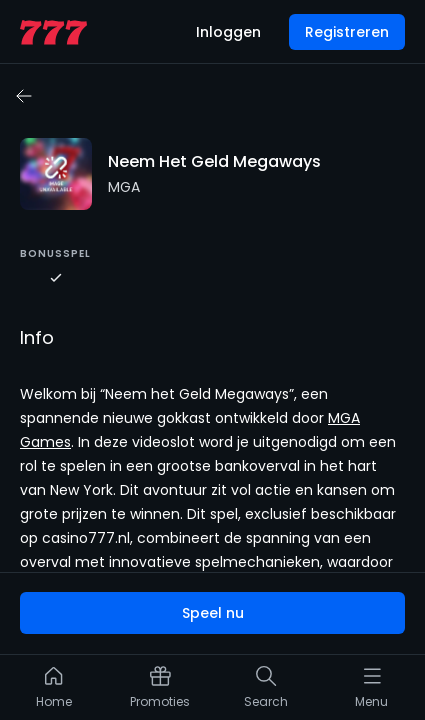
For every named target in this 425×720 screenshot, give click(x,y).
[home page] (53, 32)
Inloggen (228, 32)
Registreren (347, 32)
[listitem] (53, 692)
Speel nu (213, 613)
